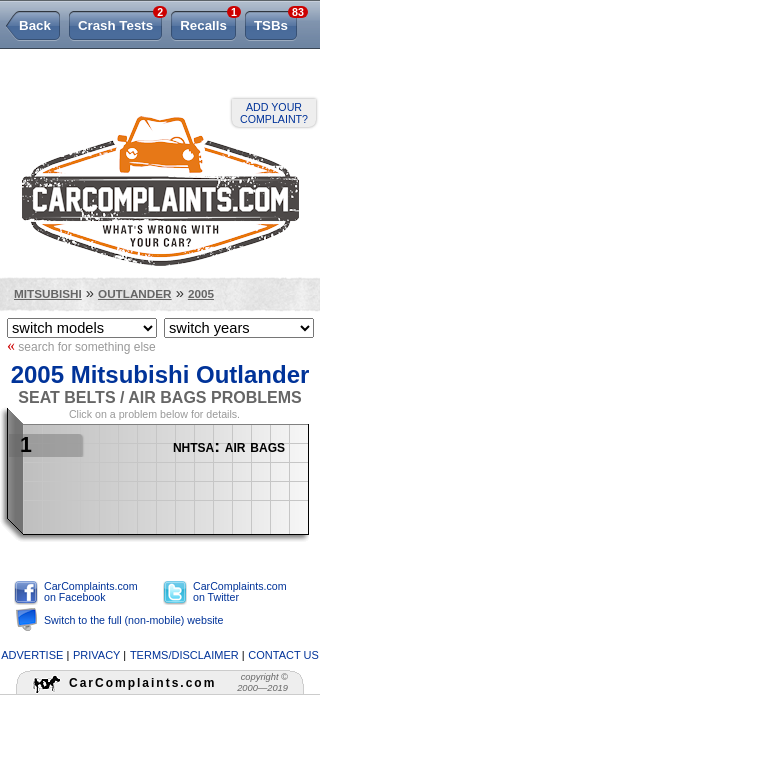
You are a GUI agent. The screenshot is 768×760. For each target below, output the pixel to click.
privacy (96, 655)
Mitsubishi (48, 293)
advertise (32, 655)
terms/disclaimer (184, 655)
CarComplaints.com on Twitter (240, 591)
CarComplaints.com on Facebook (91, 591)
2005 (201, 293)
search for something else (81, 346)
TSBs (275, 22)
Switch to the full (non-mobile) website (133, 620)
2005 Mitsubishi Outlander (160, 374)
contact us (283, 655)
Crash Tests (120, 22)
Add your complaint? (274, 113)
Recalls (208, 22)
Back (35, 25)
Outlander (135, 293)
